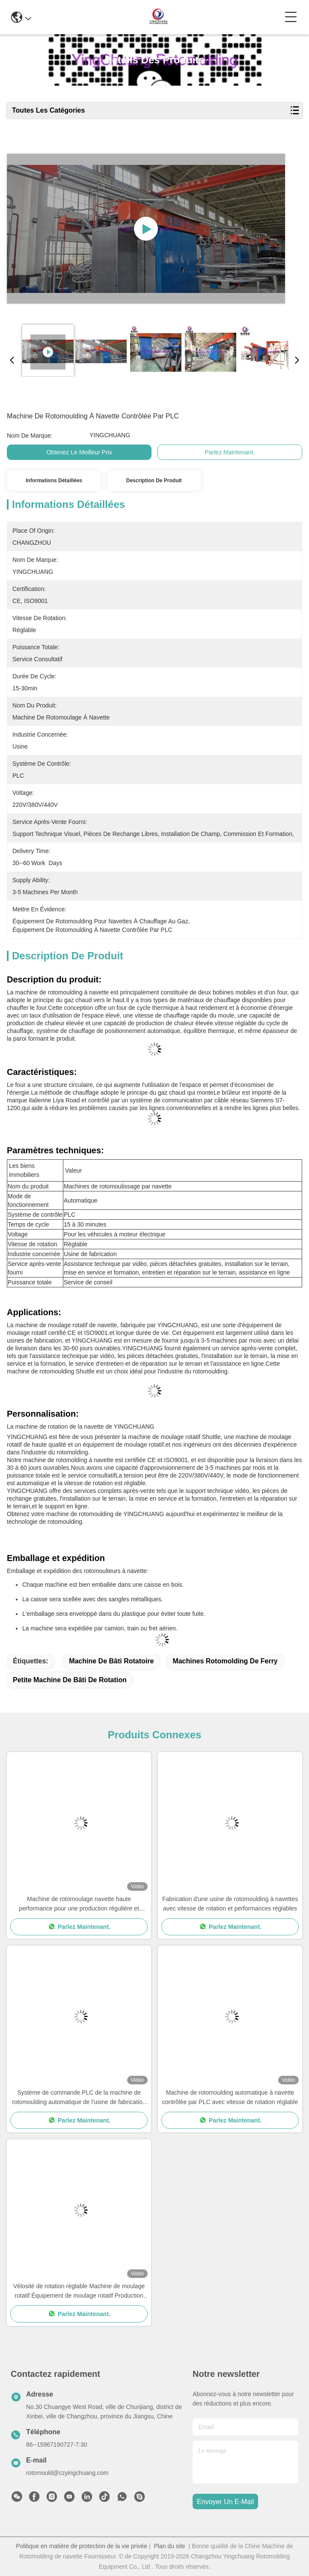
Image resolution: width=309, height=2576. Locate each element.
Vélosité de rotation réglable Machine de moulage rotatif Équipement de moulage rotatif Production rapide (79, 2291)
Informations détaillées (54, 481)
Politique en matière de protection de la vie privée (81, 2546)
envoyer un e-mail (225, 2501)
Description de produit (154, 481)
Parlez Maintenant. (230, 452)
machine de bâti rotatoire (111, 1661)
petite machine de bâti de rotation (70, 1680)
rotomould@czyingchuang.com (67, 2472)
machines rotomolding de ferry (224, 1661)
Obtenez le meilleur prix (79, 452)
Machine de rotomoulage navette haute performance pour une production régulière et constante (79, 1904)
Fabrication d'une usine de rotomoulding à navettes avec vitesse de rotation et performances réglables (230, 1903)
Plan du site (169, 2546)
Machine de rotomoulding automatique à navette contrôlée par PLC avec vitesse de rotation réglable (230, 2097)
